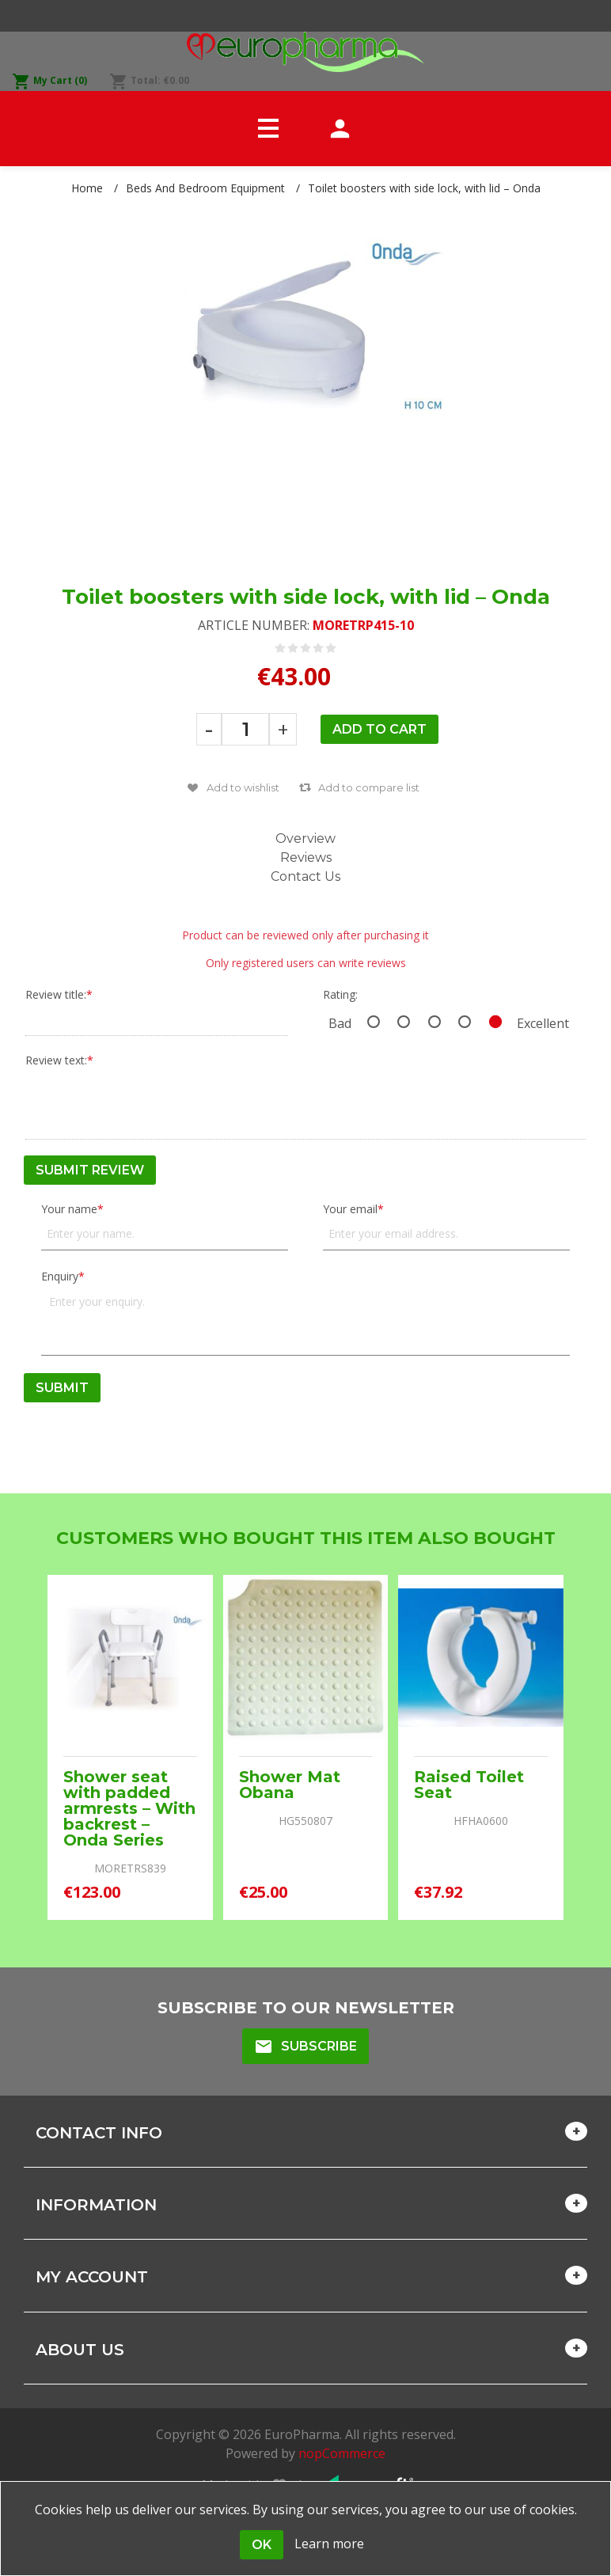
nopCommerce (341, 2453)
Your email (350, 1208)
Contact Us (305, 876)
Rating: (340, 994)
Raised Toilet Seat (469, 1784)
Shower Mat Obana (289, 1784)
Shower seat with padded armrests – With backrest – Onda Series (129, 1808)
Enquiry (59, 1276)
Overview (305, 838)
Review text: (56, 1060)
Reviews (306, 857)
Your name (69, 1208)
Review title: (55, 994)
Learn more (329, 2543)
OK (261, 2544)
